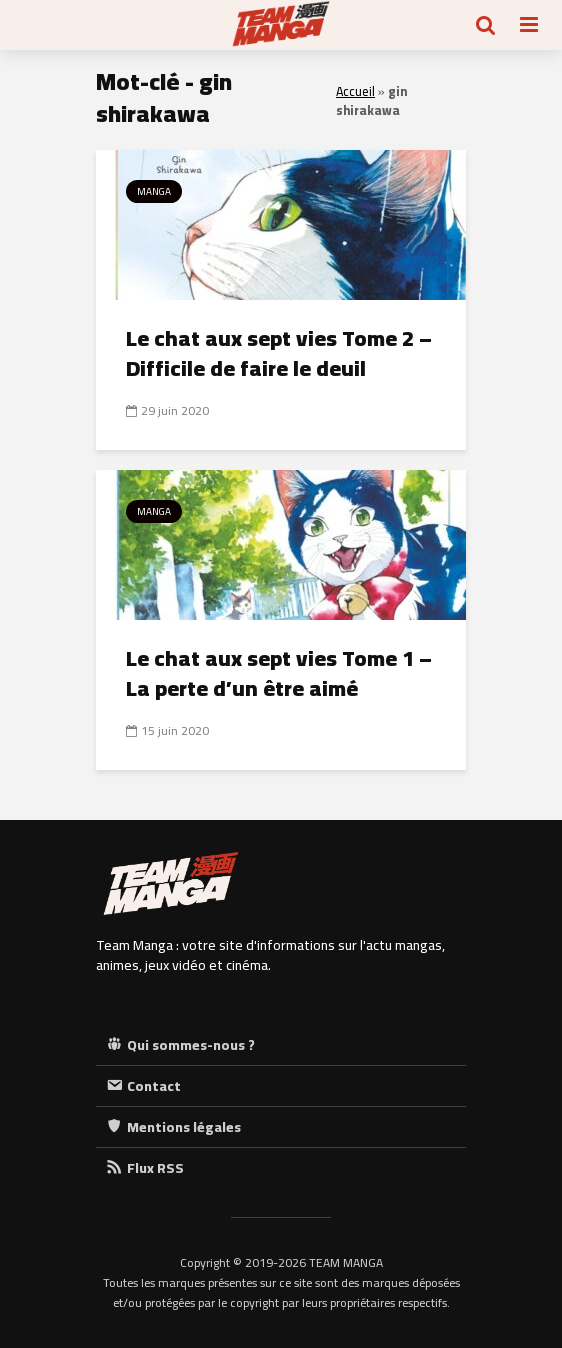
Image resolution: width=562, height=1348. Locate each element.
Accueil (355, 91)
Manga (154, 191)
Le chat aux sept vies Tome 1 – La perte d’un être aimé (279, 673)
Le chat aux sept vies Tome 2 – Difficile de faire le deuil (279, 353)
